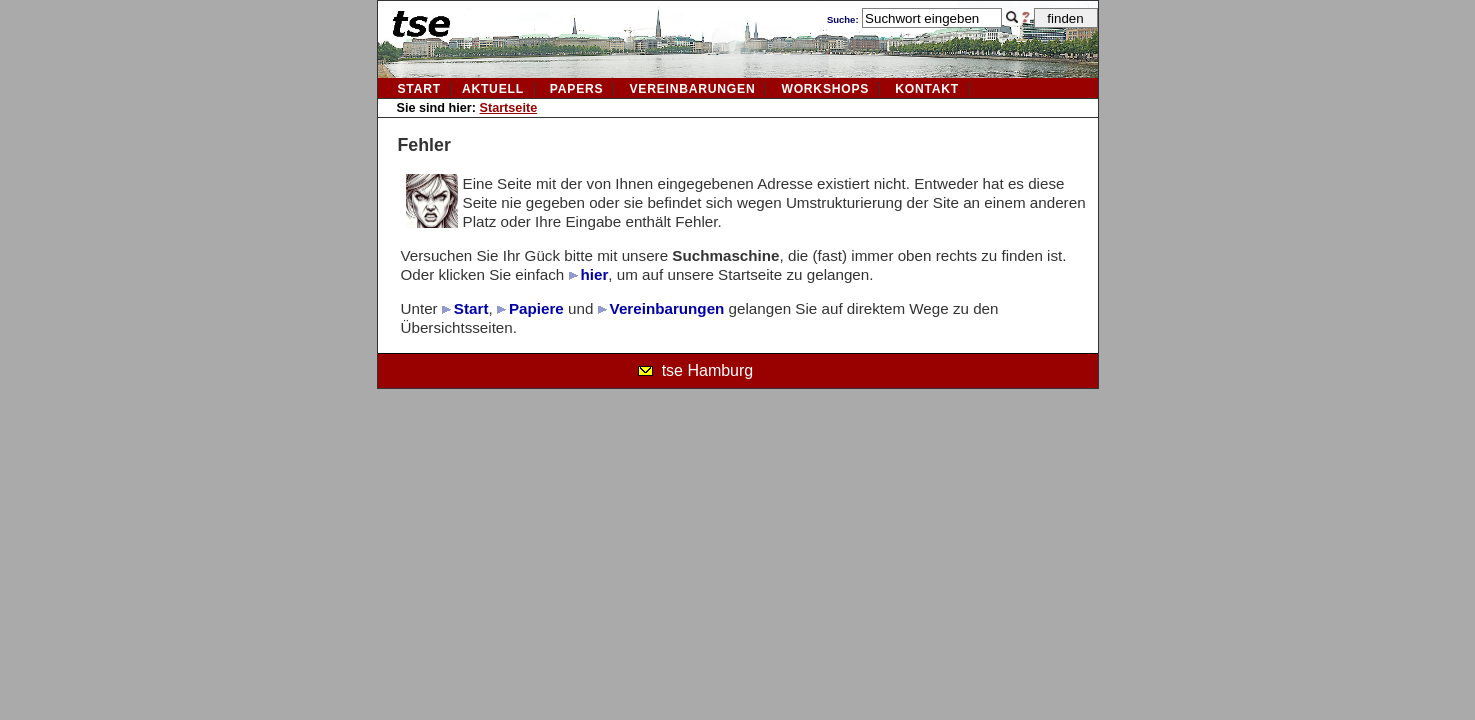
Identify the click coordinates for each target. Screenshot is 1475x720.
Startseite (509, 108)
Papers (577, 89)
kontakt (927, 89)
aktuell (493, 89)
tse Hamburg (708, 370)
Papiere (536, 308)
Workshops (825, 89)
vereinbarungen (692, 89)
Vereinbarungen (667, 308)
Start (419, 89)
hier (595, 274)
